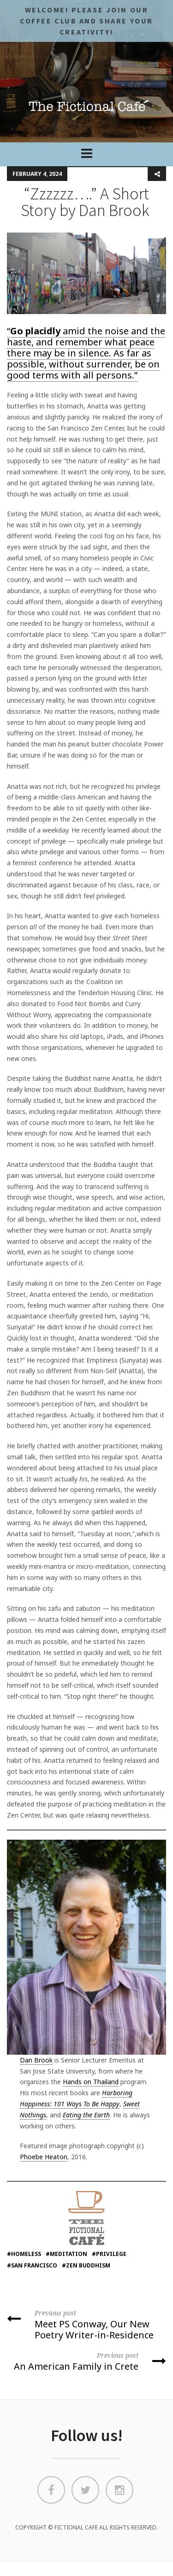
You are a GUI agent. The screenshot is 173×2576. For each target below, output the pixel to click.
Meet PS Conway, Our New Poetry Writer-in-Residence (86, 2324)
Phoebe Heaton (43, 2156)
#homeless (24, 2254)
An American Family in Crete (86, 2361)
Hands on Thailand (91, 2081)
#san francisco (32, 2265)
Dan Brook (36, 2060)
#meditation (66, 2254)
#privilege (109, 2254)
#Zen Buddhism (86, 2265)
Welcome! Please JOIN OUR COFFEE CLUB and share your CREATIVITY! (86, 20)
